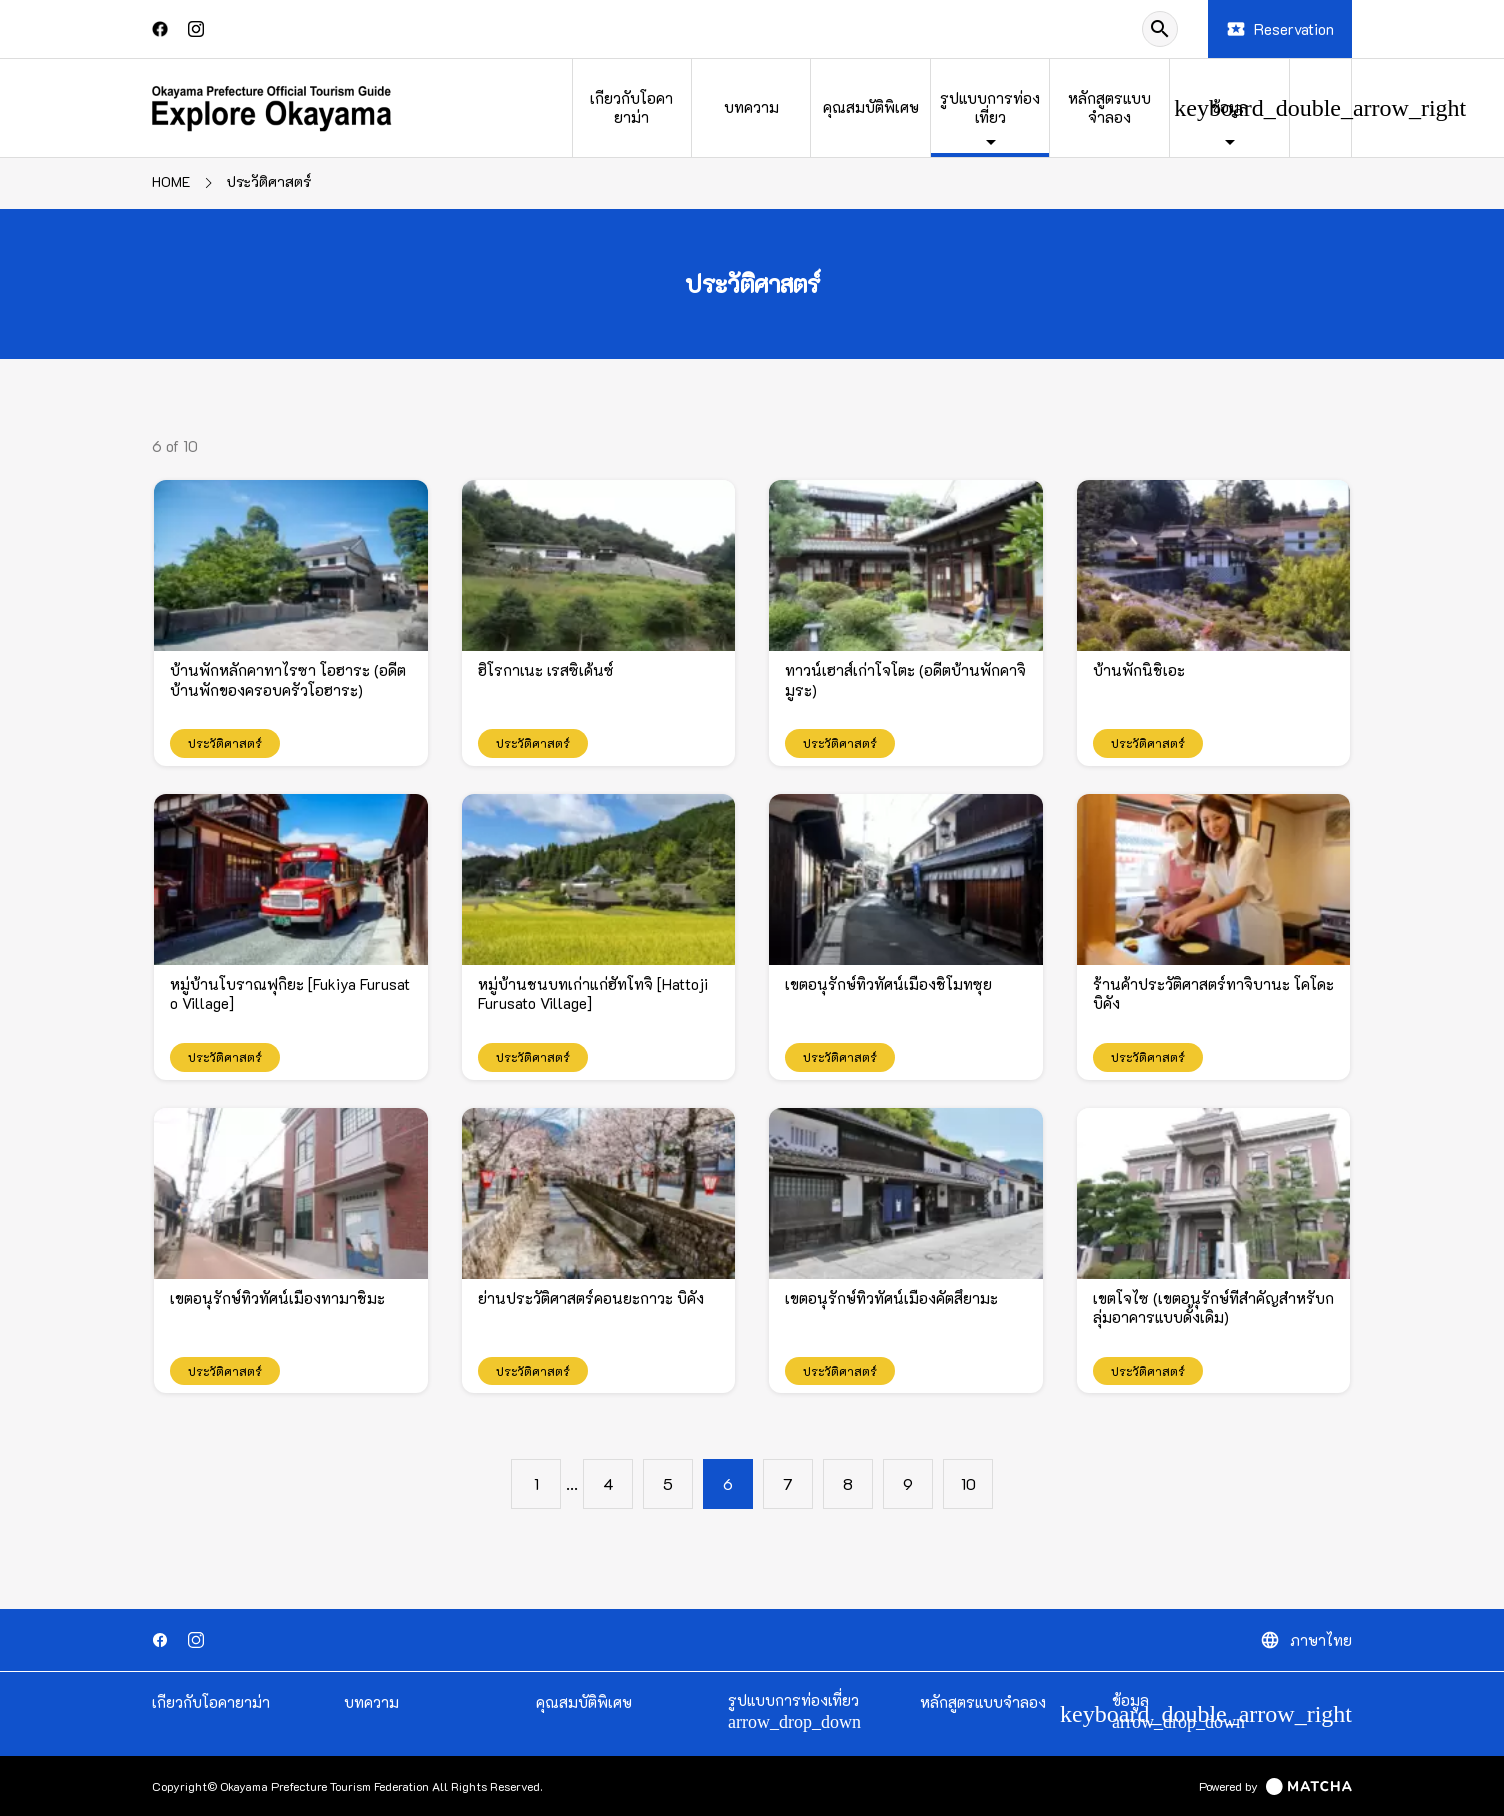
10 (968, 1483)
